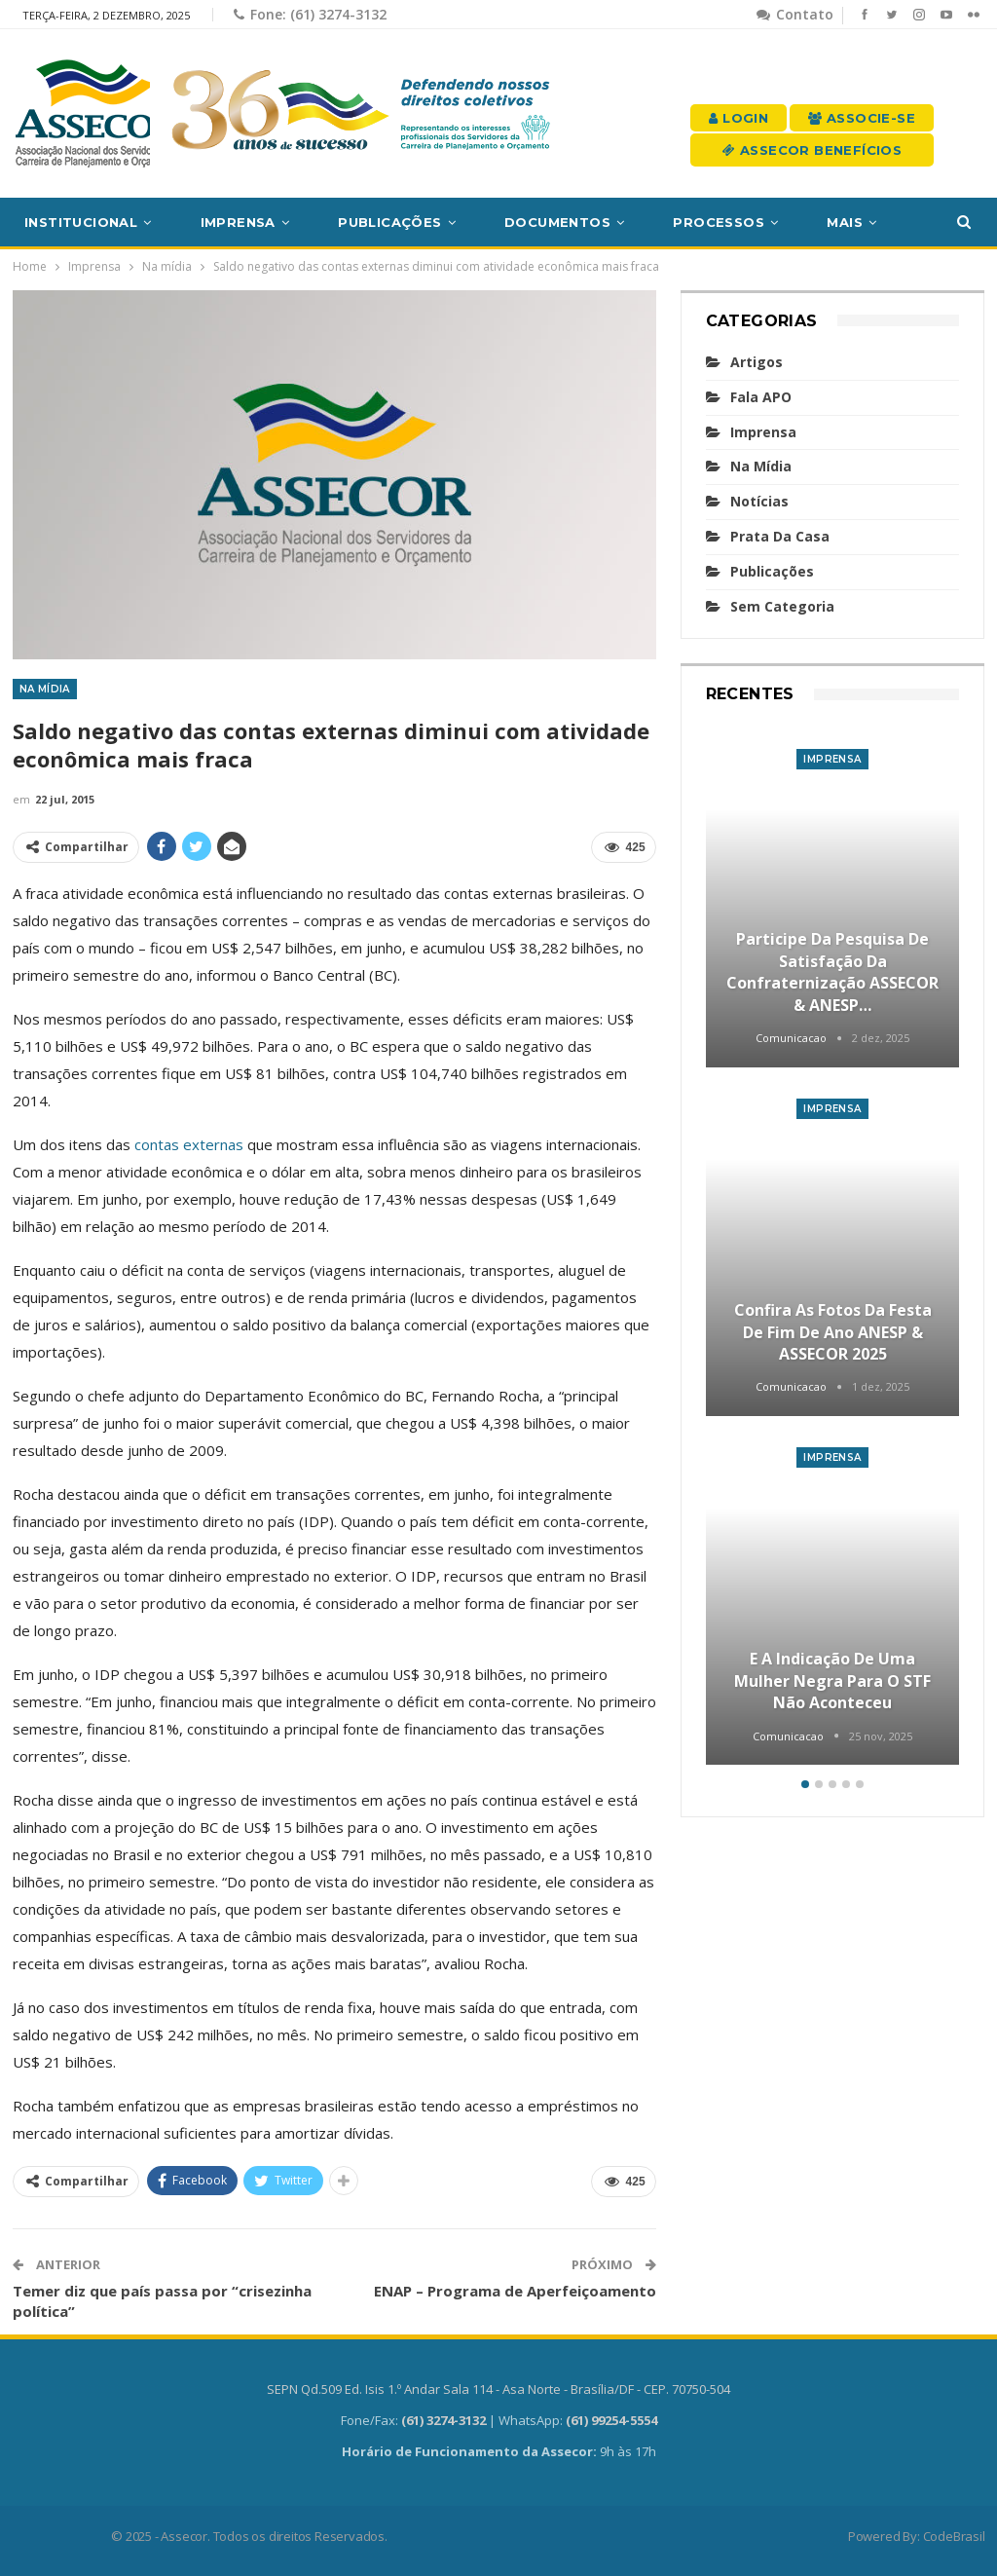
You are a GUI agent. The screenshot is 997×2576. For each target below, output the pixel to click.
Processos (718, 222)
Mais (845, 222)
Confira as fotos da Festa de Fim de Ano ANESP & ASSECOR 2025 (833, 1331)
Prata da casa (780, 536)
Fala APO (761, 397)
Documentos (557, 222)
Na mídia (44, 689)
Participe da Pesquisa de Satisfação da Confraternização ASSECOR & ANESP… (832, 971)
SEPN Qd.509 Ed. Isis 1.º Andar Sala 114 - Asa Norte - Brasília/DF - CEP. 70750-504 (498, 2389)
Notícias (759, 501)
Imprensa (238, 222)
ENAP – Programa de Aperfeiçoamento (515, 2290)
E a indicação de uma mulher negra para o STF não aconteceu (832, 1680)
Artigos (756, 362)
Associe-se (861, 118)
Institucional (80, 222)
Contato (795, 14)
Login (738, 118)
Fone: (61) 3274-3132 (310, 14)
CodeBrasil (954, 2536)
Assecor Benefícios (812, 150)
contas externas (188, 1144)
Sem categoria (782, 606)
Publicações (389, 222)
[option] (833, 1247)
